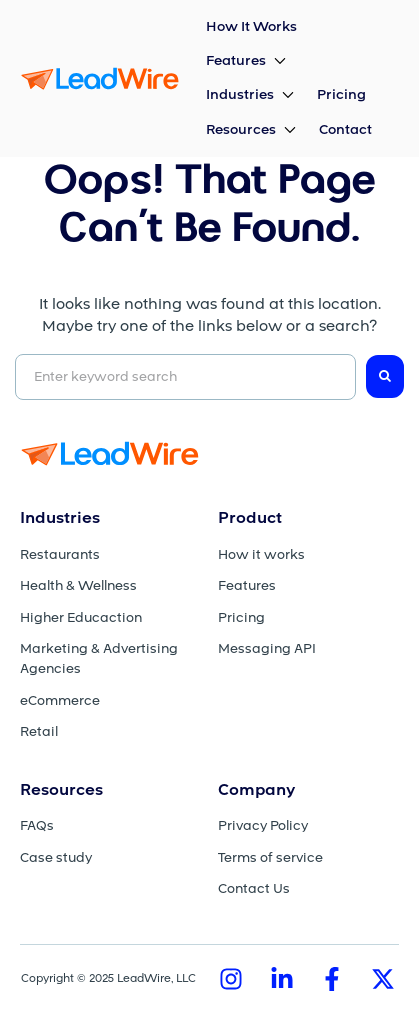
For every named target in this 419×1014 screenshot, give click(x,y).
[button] (247, 61)
